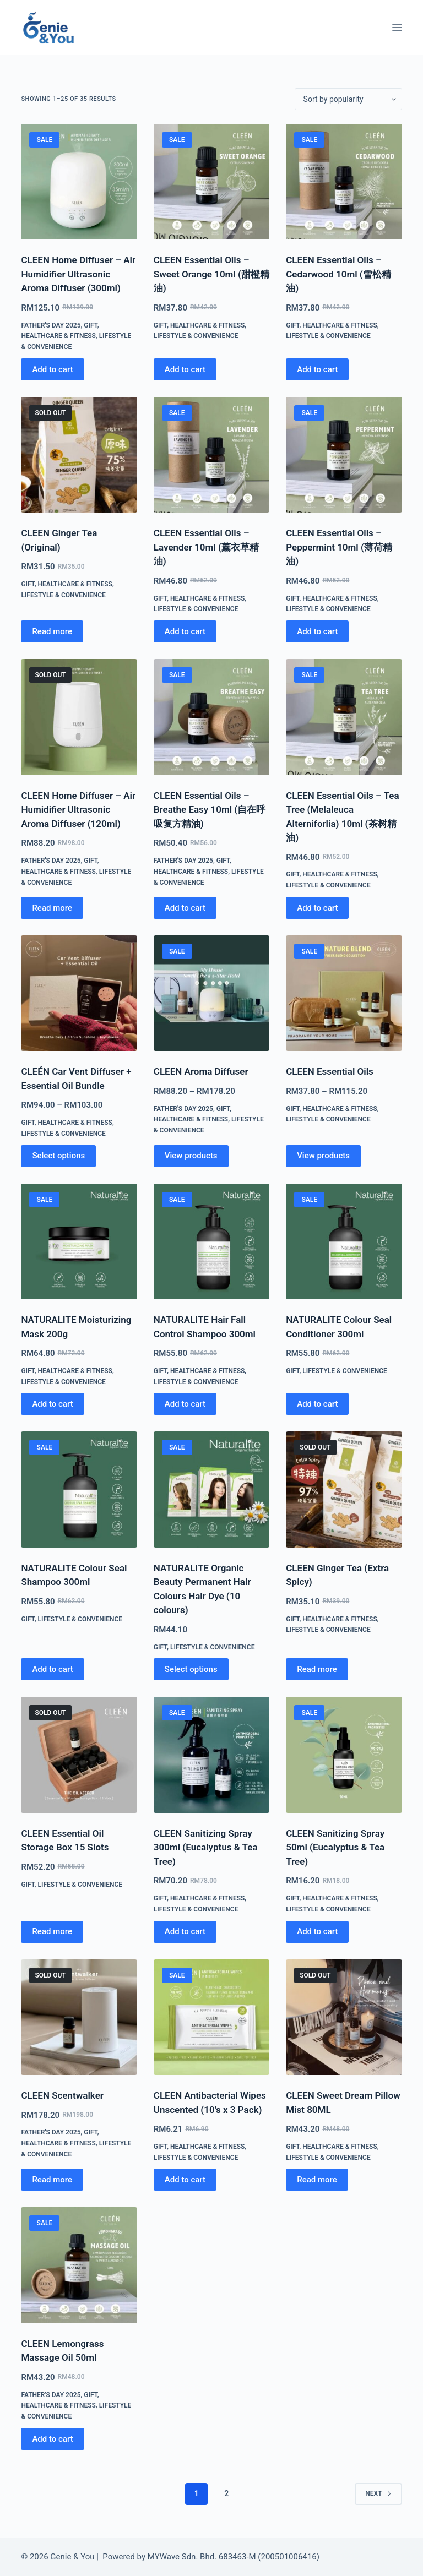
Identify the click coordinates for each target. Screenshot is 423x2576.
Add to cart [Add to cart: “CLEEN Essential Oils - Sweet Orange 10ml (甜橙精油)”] (185, 369)
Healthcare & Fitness (58, 336)
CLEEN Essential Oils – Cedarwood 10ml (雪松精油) (338, 273)
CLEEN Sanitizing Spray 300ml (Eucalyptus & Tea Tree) (206, 1847)
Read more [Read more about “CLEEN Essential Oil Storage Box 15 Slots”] (52, 1931)
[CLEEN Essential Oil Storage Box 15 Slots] (79, 1754)
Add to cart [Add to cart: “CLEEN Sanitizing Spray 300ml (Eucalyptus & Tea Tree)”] (185, 1931)
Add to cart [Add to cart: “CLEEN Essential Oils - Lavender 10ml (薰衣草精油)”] (185, 631)
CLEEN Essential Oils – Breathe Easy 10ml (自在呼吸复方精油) (209, 809)
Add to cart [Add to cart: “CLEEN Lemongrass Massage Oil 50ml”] (52, 2439)
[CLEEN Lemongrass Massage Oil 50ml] (79, 2265)
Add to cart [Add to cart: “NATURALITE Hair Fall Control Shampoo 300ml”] (185, 1404)
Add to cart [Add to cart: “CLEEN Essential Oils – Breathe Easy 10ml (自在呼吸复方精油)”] (185, 908)
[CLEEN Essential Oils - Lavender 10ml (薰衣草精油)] (211, 455)
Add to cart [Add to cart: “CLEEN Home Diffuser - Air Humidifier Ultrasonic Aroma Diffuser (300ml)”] (52, 369)
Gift (90, 325)
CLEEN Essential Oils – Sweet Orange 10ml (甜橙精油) (211, 273)
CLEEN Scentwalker (62, 2095)
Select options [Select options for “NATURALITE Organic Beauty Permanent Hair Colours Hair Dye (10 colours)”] (191, 1669)
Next (378, 2493)
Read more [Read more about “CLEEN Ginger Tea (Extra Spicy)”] (317, 1669)
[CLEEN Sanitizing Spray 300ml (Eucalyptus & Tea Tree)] (211, 1754)
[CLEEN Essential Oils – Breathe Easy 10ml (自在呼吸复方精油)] (211, 717)
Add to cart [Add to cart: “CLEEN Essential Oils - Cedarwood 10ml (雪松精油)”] (317, 369)
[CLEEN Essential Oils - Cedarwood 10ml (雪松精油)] (344, 181)
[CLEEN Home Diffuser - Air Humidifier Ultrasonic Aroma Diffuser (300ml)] (79, 181)
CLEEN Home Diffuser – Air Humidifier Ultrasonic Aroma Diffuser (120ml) (78, 809)
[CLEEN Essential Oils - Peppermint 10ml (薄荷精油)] (344, 455)
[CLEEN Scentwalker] (79, 2017)
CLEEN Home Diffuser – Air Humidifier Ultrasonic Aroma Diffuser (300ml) (78, 273)
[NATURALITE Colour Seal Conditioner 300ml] (344, 1241)
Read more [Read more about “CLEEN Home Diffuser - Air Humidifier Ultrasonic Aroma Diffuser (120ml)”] (52, 908)
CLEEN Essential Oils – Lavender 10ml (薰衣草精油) (206, 547)
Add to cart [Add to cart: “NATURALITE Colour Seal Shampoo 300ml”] (52, 1669)
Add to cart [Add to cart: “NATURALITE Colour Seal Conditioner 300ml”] (317, 1404)
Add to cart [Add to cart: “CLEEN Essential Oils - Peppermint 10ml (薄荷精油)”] (317, 631)
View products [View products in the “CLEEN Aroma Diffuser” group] (191, 1156)
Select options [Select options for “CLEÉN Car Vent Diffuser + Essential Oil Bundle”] (58, 1156)
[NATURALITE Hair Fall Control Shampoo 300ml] (211, 1241)
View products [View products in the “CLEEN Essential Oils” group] (323, 1156)
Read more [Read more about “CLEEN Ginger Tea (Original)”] (52, 631)
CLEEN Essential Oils (329, 1071)
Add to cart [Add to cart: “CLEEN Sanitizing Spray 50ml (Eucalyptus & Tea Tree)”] (317, 1931)
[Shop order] (348, 99)
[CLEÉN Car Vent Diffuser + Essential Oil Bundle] (79, 993)
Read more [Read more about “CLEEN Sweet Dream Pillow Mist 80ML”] (317, 2180)
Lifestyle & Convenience (196, 336)
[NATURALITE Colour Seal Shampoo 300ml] (79, 1489)
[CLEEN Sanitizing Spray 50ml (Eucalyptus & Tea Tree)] (344, 1754)
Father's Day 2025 (50, 325)
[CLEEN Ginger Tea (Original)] (79, 455)
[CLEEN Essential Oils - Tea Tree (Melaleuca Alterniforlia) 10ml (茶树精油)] (344, 717)
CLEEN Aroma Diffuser (201, 1071)
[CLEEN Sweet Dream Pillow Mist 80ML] (344, 2017)
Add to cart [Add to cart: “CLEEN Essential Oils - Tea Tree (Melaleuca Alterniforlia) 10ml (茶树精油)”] (317, 908)
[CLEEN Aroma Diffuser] (211, 993)
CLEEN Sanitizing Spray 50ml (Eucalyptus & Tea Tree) (335, 1847)
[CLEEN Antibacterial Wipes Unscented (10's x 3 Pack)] (211, 2017)
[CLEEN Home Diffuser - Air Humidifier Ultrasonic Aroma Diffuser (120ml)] (79, 717)
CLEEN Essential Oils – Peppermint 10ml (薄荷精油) (339, 547)
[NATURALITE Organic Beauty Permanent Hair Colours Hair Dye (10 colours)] (211, 1489)
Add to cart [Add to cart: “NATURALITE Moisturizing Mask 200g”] (52, 1404)
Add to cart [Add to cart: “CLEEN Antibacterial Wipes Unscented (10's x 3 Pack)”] (185, 2180)
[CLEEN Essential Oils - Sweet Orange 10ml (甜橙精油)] (211, 181)
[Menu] (397, 27)
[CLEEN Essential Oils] (344, 993)
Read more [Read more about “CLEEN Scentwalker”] (52, 2180)
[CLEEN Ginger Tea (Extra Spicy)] (344, 1489)
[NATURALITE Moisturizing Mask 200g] (79, 1241)
